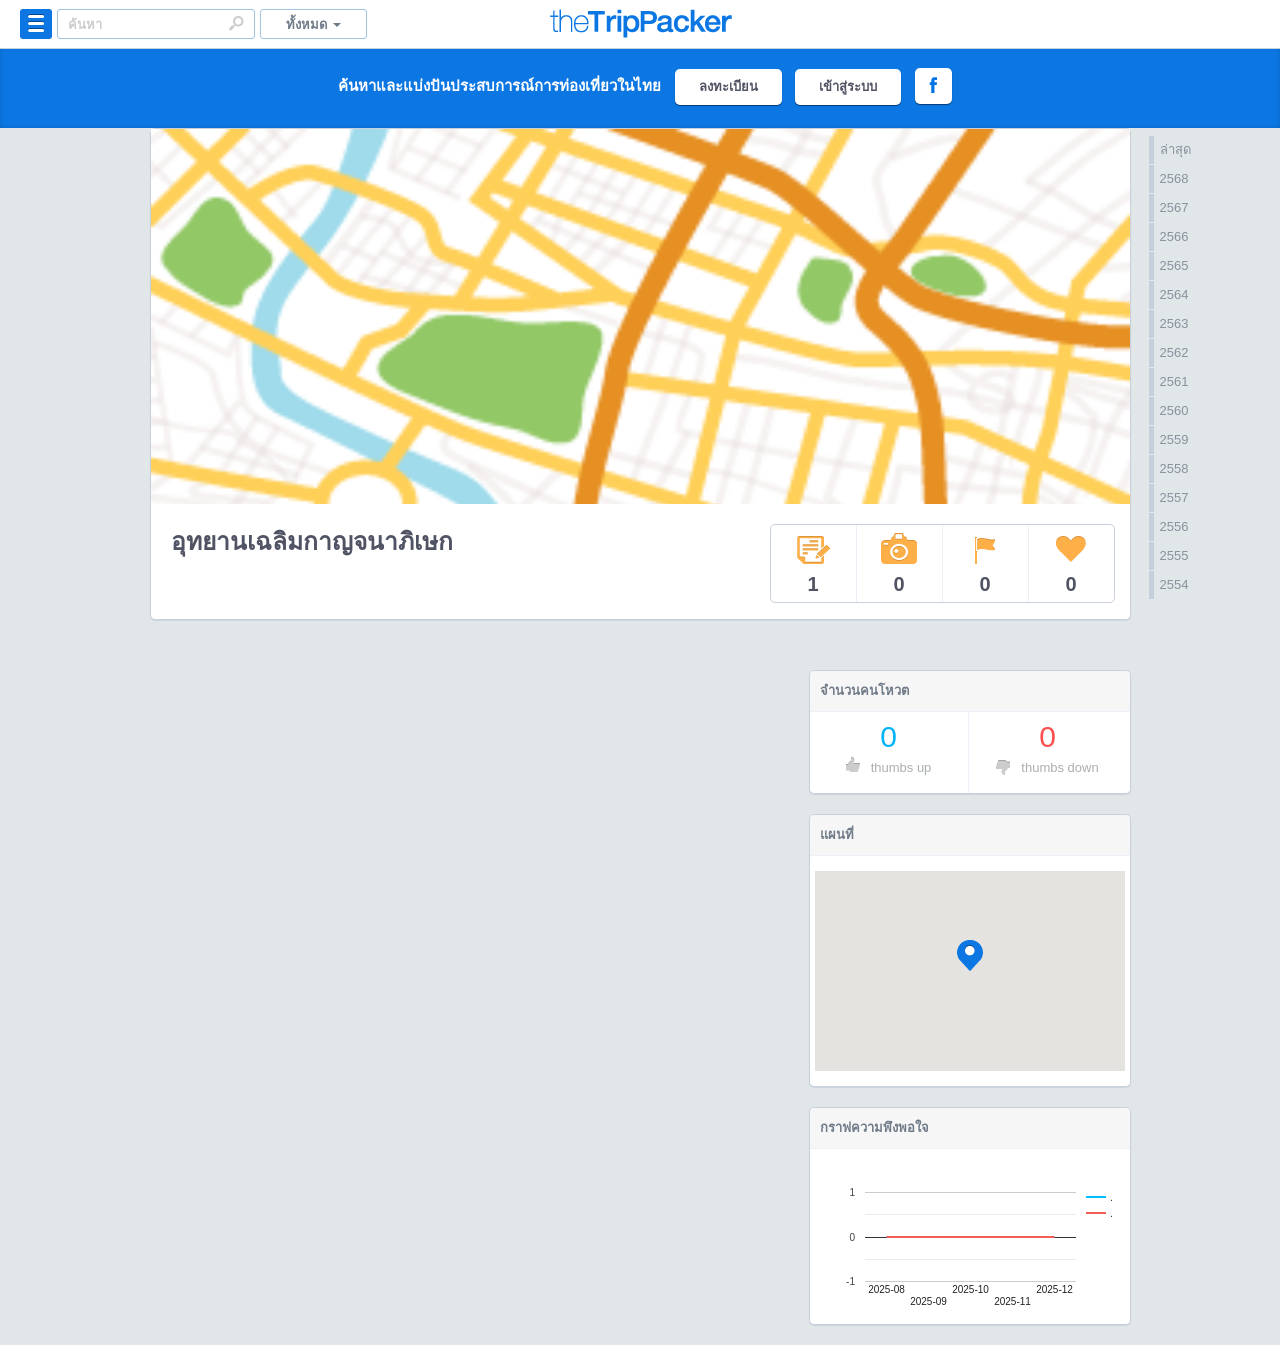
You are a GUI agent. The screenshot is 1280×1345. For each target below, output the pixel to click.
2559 (1174, 439)
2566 (1174, 236)
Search (236, 23)
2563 (1174, 323)
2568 (1174, 178)
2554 (1174, 584)
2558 (1174, 468)
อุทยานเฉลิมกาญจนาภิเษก (312, 541)
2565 (1174, 265)
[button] (970, 955)
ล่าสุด (1175, 149)
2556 (1174, 526)
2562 (1174, 352)
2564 (1174, 294)
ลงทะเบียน (728, 86)
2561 (1174, 381)
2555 (1174, 555)
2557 (1174, 497)
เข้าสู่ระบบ (848, 86)
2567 (1174, 207)
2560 (1174, 410)
